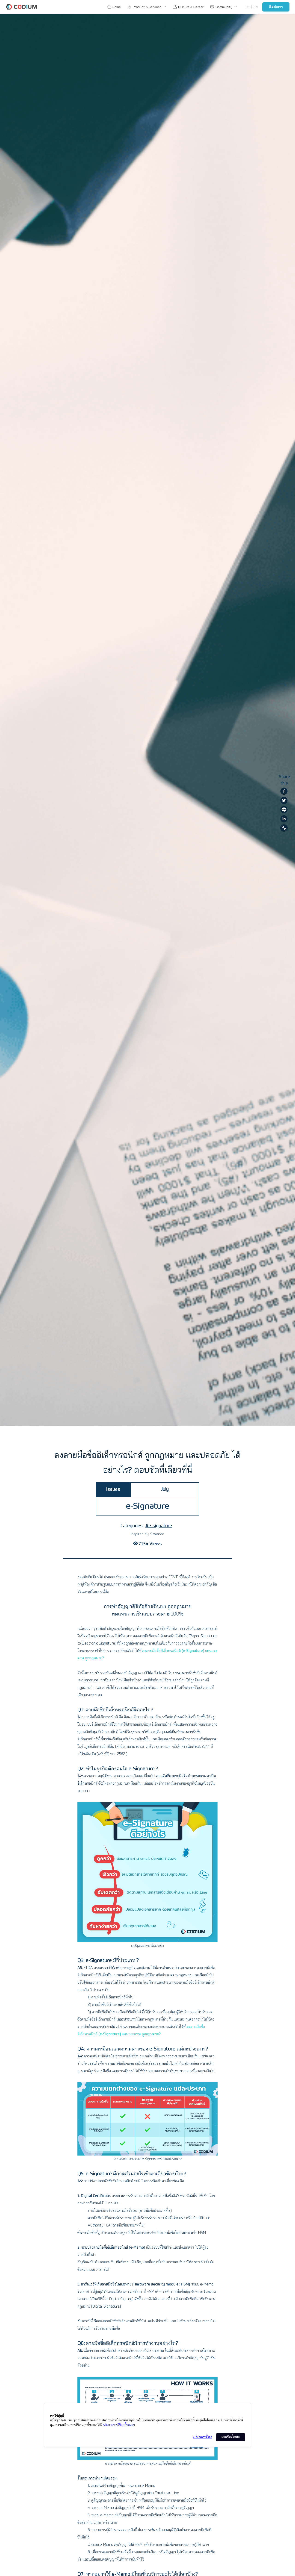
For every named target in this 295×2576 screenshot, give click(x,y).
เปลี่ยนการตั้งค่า (202, 2437)
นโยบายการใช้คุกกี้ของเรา (119, 2424)
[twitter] (284, 800)
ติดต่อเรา (276, 7)
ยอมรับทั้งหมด (230, 2436)
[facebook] (284, 791)
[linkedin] (284, 818)
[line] (284, 809)
